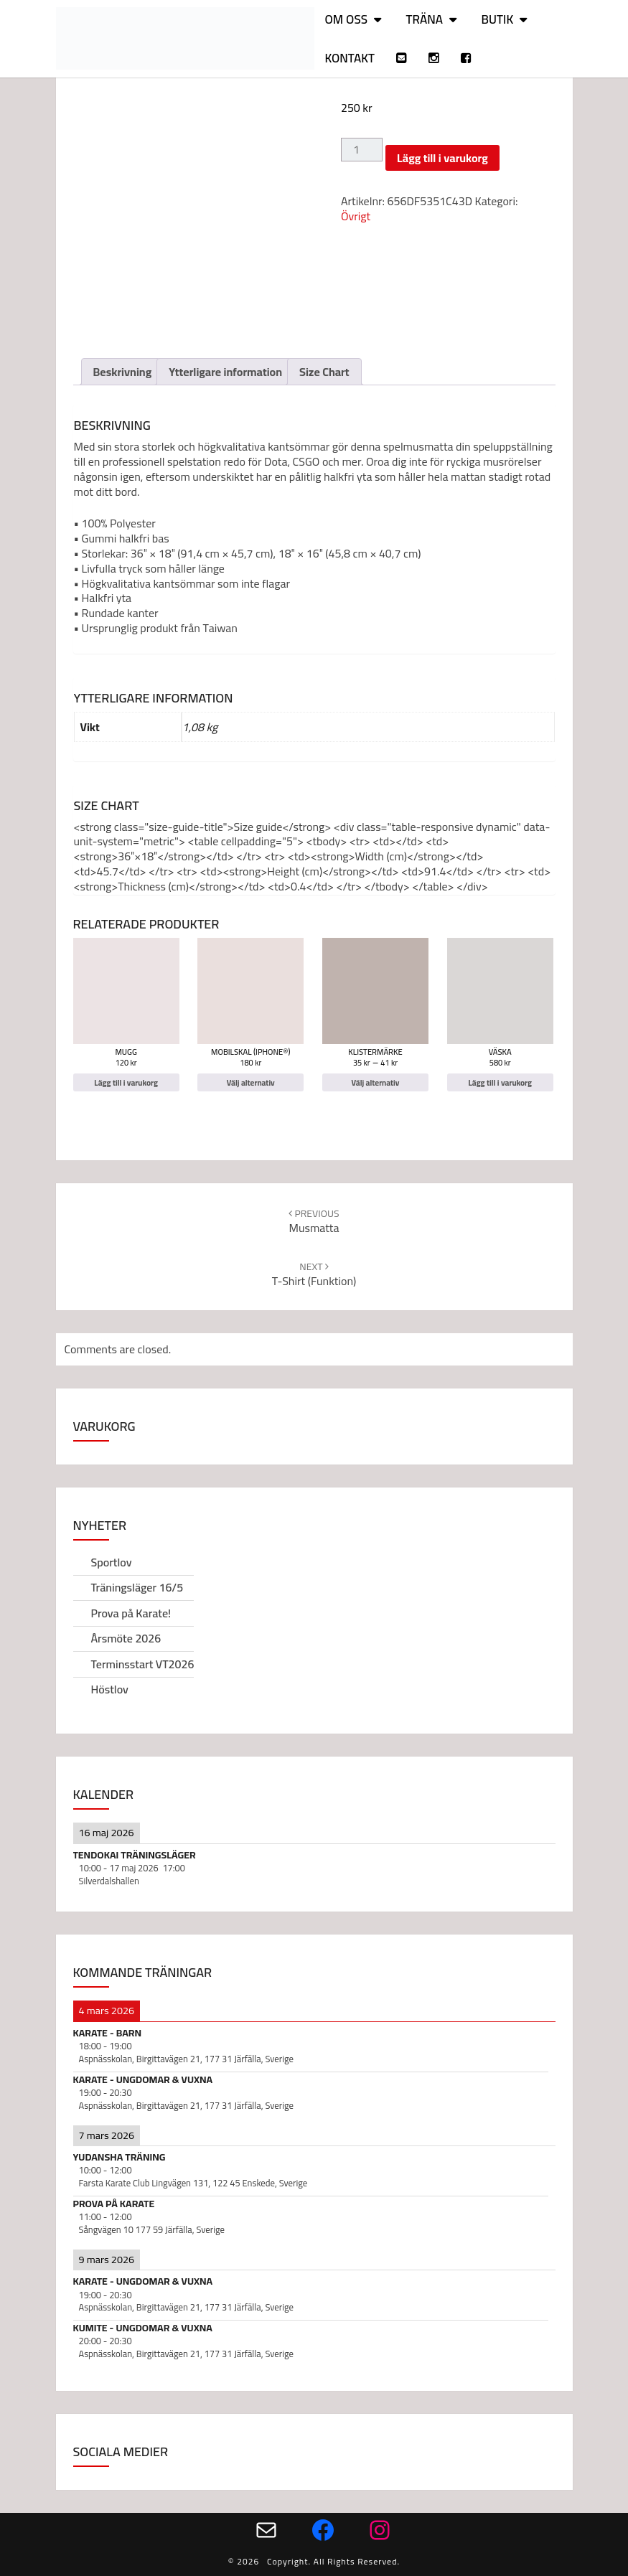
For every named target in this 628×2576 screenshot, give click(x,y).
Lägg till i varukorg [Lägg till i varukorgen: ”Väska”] (500, 1082)
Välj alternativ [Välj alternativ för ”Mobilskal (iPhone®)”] (251, 1082)
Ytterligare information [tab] (225, 371)
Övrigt (355, 216)
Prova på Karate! (131, 1613)
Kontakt (350, 58)
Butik (497, 19)
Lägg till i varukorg (442, 158)
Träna (424, 19)
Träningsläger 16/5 (137, 1587)
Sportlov (111, 1562)
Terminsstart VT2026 (143, 1664)
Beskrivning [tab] (122, 371)
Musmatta (314, 1221)
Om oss (346, 19)
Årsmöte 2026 (126, 1638)
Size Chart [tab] (324, 371)
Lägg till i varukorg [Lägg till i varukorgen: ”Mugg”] (126, 1082)
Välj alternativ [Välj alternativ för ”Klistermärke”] (375, 1082)
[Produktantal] (362, 149)
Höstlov (109, 1689)
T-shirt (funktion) (314, 1274)
